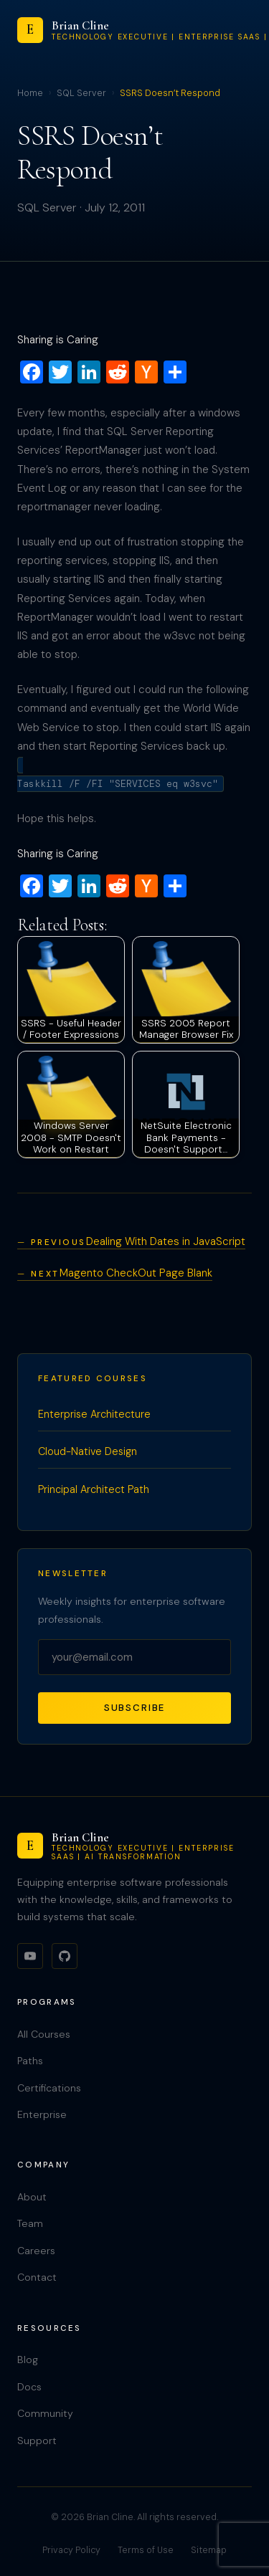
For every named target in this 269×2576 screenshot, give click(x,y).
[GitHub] (64, 1956)
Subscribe (135, 1708)
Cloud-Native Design (87, 1451)
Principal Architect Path (93, 1489)
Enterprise (42, 2114)
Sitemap (209, 2550)
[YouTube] (30, 1956)
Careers (36, 2250)
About (32, 2196)
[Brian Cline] (134, 1846)
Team (30, 2223)
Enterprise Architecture (94, 1414)
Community (45, 2413)
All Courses (43, 2034)
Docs (29, 2386)
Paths (30, 2060)
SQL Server (81, 93)
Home (30, 93)
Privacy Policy (71, 2550)
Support (37, 2440)
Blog (27, 2359)
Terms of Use (146, 2550)
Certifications (49, 2087)
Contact (37, 2277)
